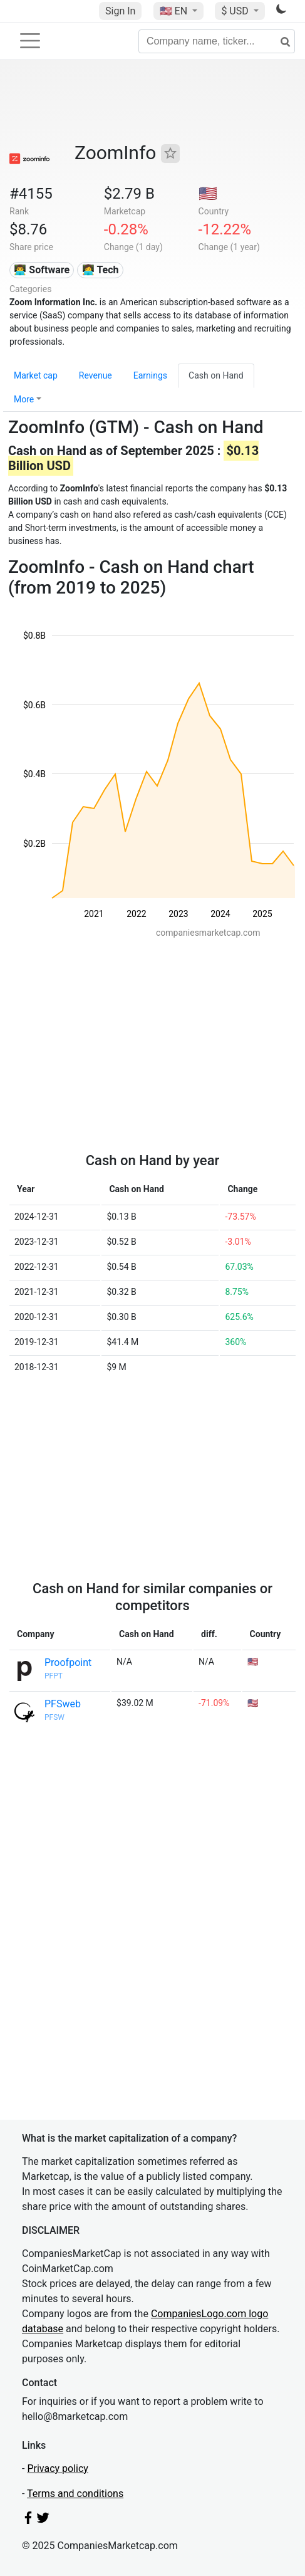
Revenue (95, 375)
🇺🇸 (175, 11)
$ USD (236, 11)
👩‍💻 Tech (100, 270)
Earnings (150, 375)
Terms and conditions (75, 2494)
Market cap (36, 375)
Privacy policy (57, 2468)
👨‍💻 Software (42, 270)
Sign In (120, 11)
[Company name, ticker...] (216, 41)
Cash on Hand (216, 375)
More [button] (24, 399)
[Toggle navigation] (30, 41)
